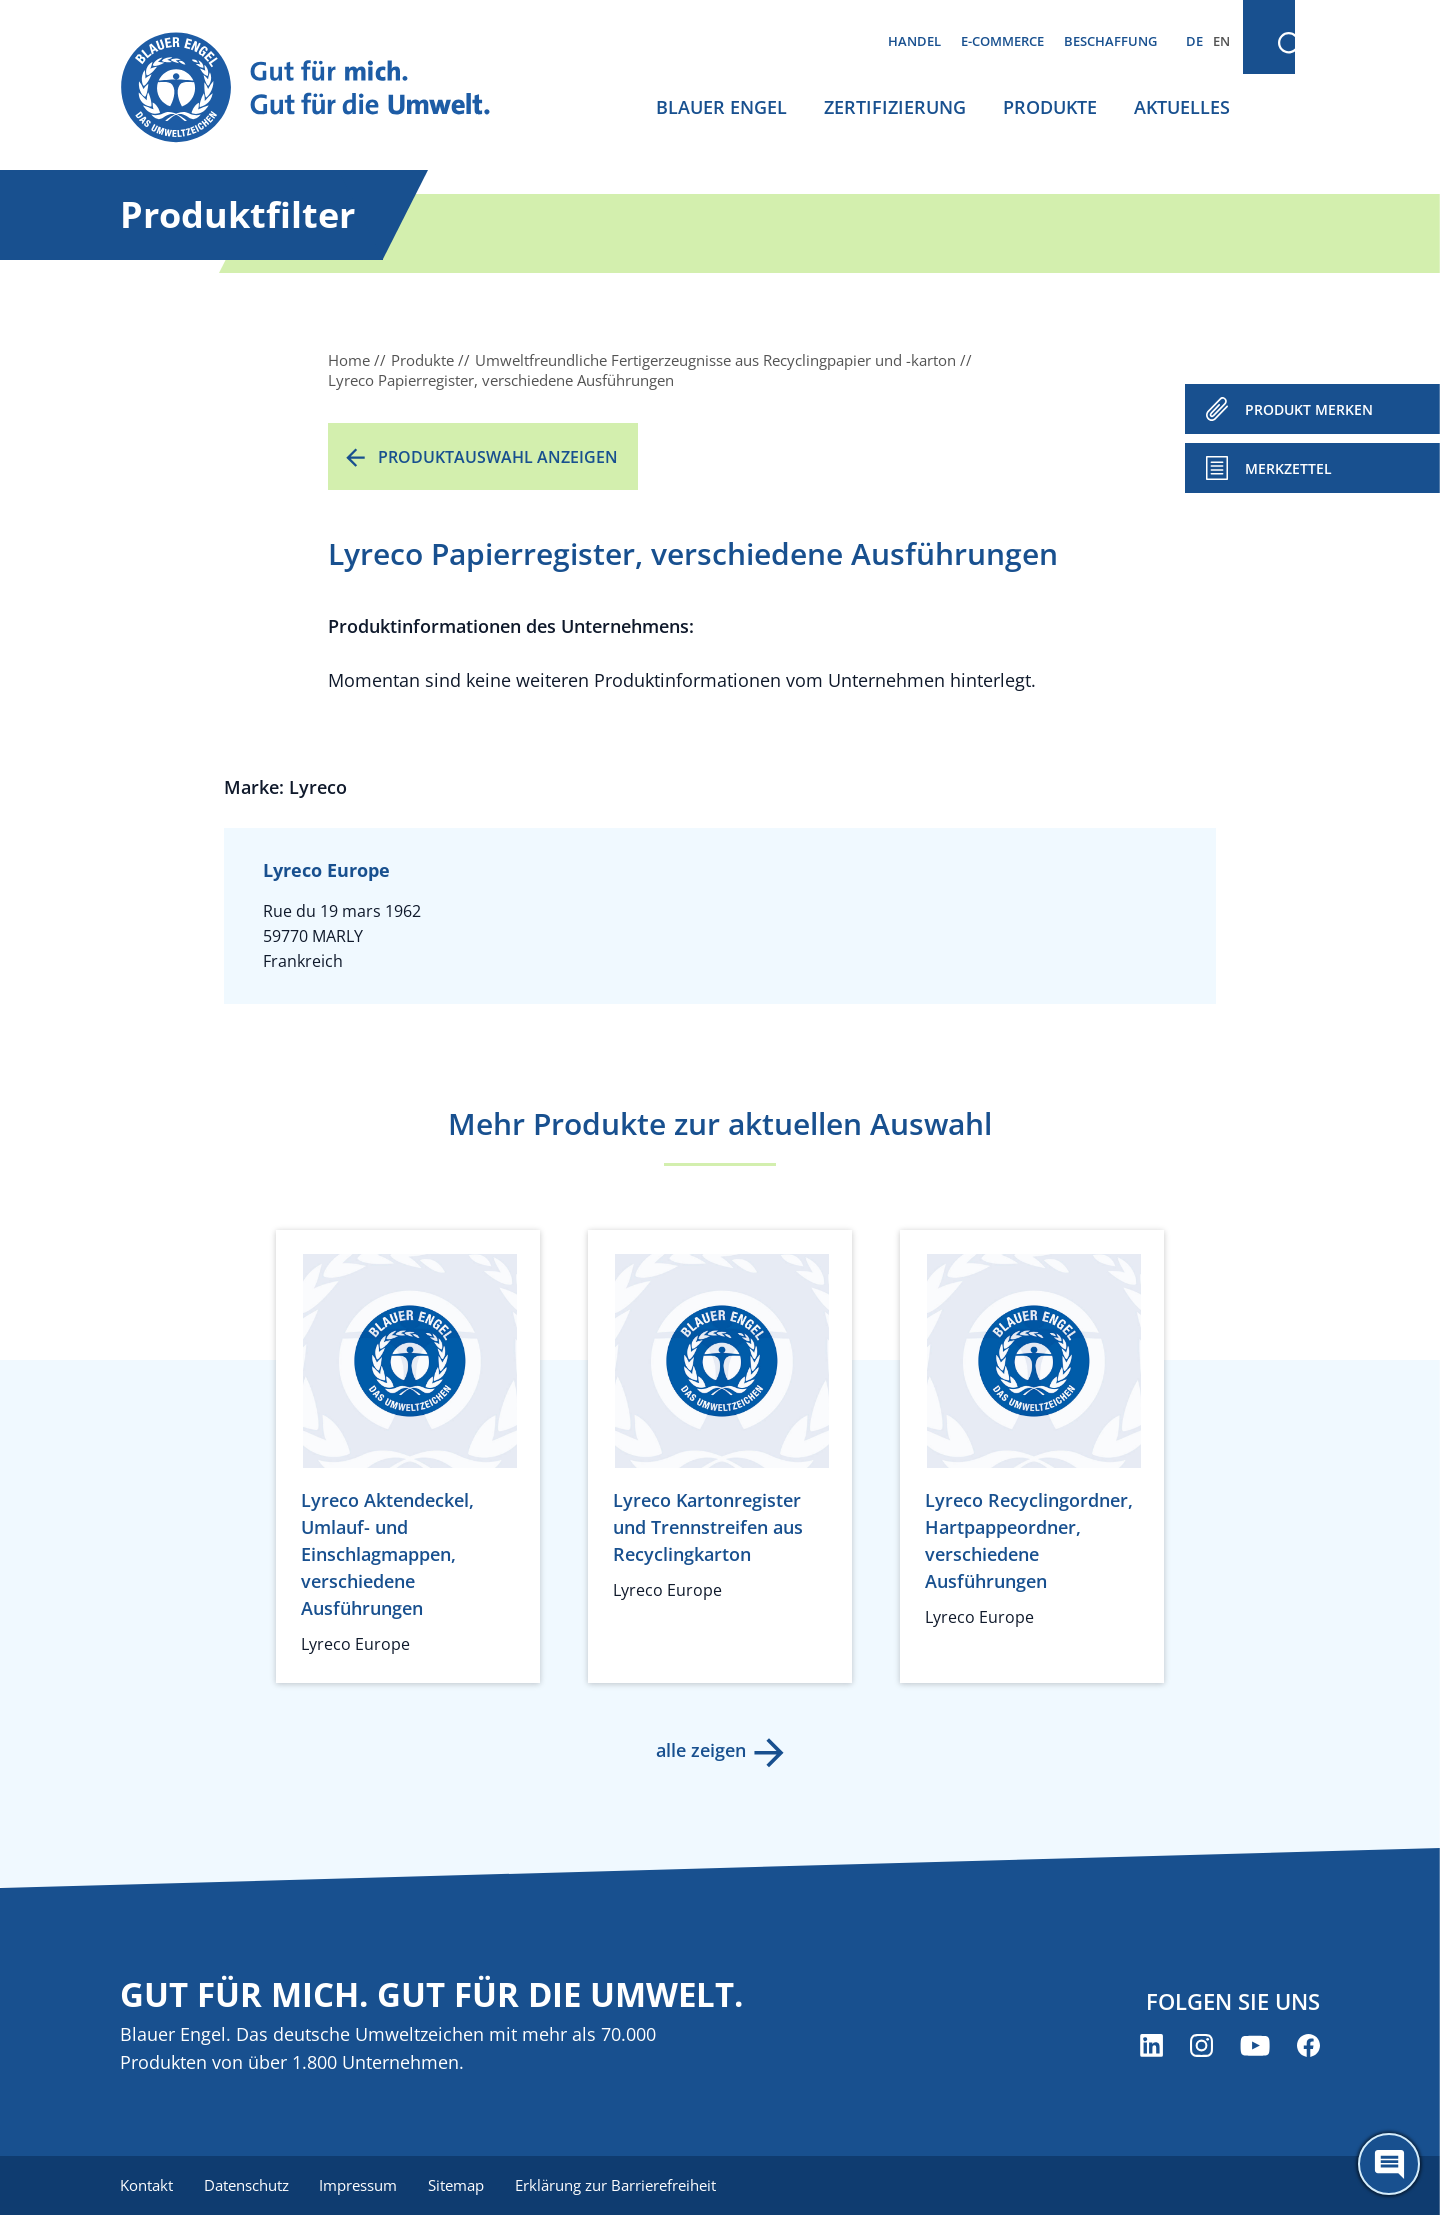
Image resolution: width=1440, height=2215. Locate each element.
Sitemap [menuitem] (460, 2185)
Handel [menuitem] (914, 41)
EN (1221, 41)
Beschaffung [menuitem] (1110, 41)
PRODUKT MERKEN (1309, 409)
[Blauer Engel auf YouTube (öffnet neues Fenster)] (1255, 2046)
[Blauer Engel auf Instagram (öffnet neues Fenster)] (1201, 2046)
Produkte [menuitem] (1050, 107)
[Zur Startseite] (324, 88)
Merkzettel (1288, 468)
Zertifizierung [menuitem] (895, 107)
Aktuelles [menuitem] (1182, 107)
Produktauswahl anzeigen (498, 457)
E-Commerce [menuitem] (1002, 41)
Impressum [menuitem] (361, 2185)
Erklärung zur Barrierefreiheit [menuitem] (620, 2185)
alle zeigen (700, 1750)
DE (1194, 41)
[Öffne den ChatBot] (1389, 2164)
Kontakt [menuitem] (146, 2185)
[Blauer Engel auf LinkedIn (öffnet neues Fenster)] (1151, 2046)
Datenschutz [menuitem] (247, 2185)
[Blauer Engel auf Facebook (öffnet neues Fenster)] (1308, 2046)
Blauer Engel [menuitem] (721, 107)
